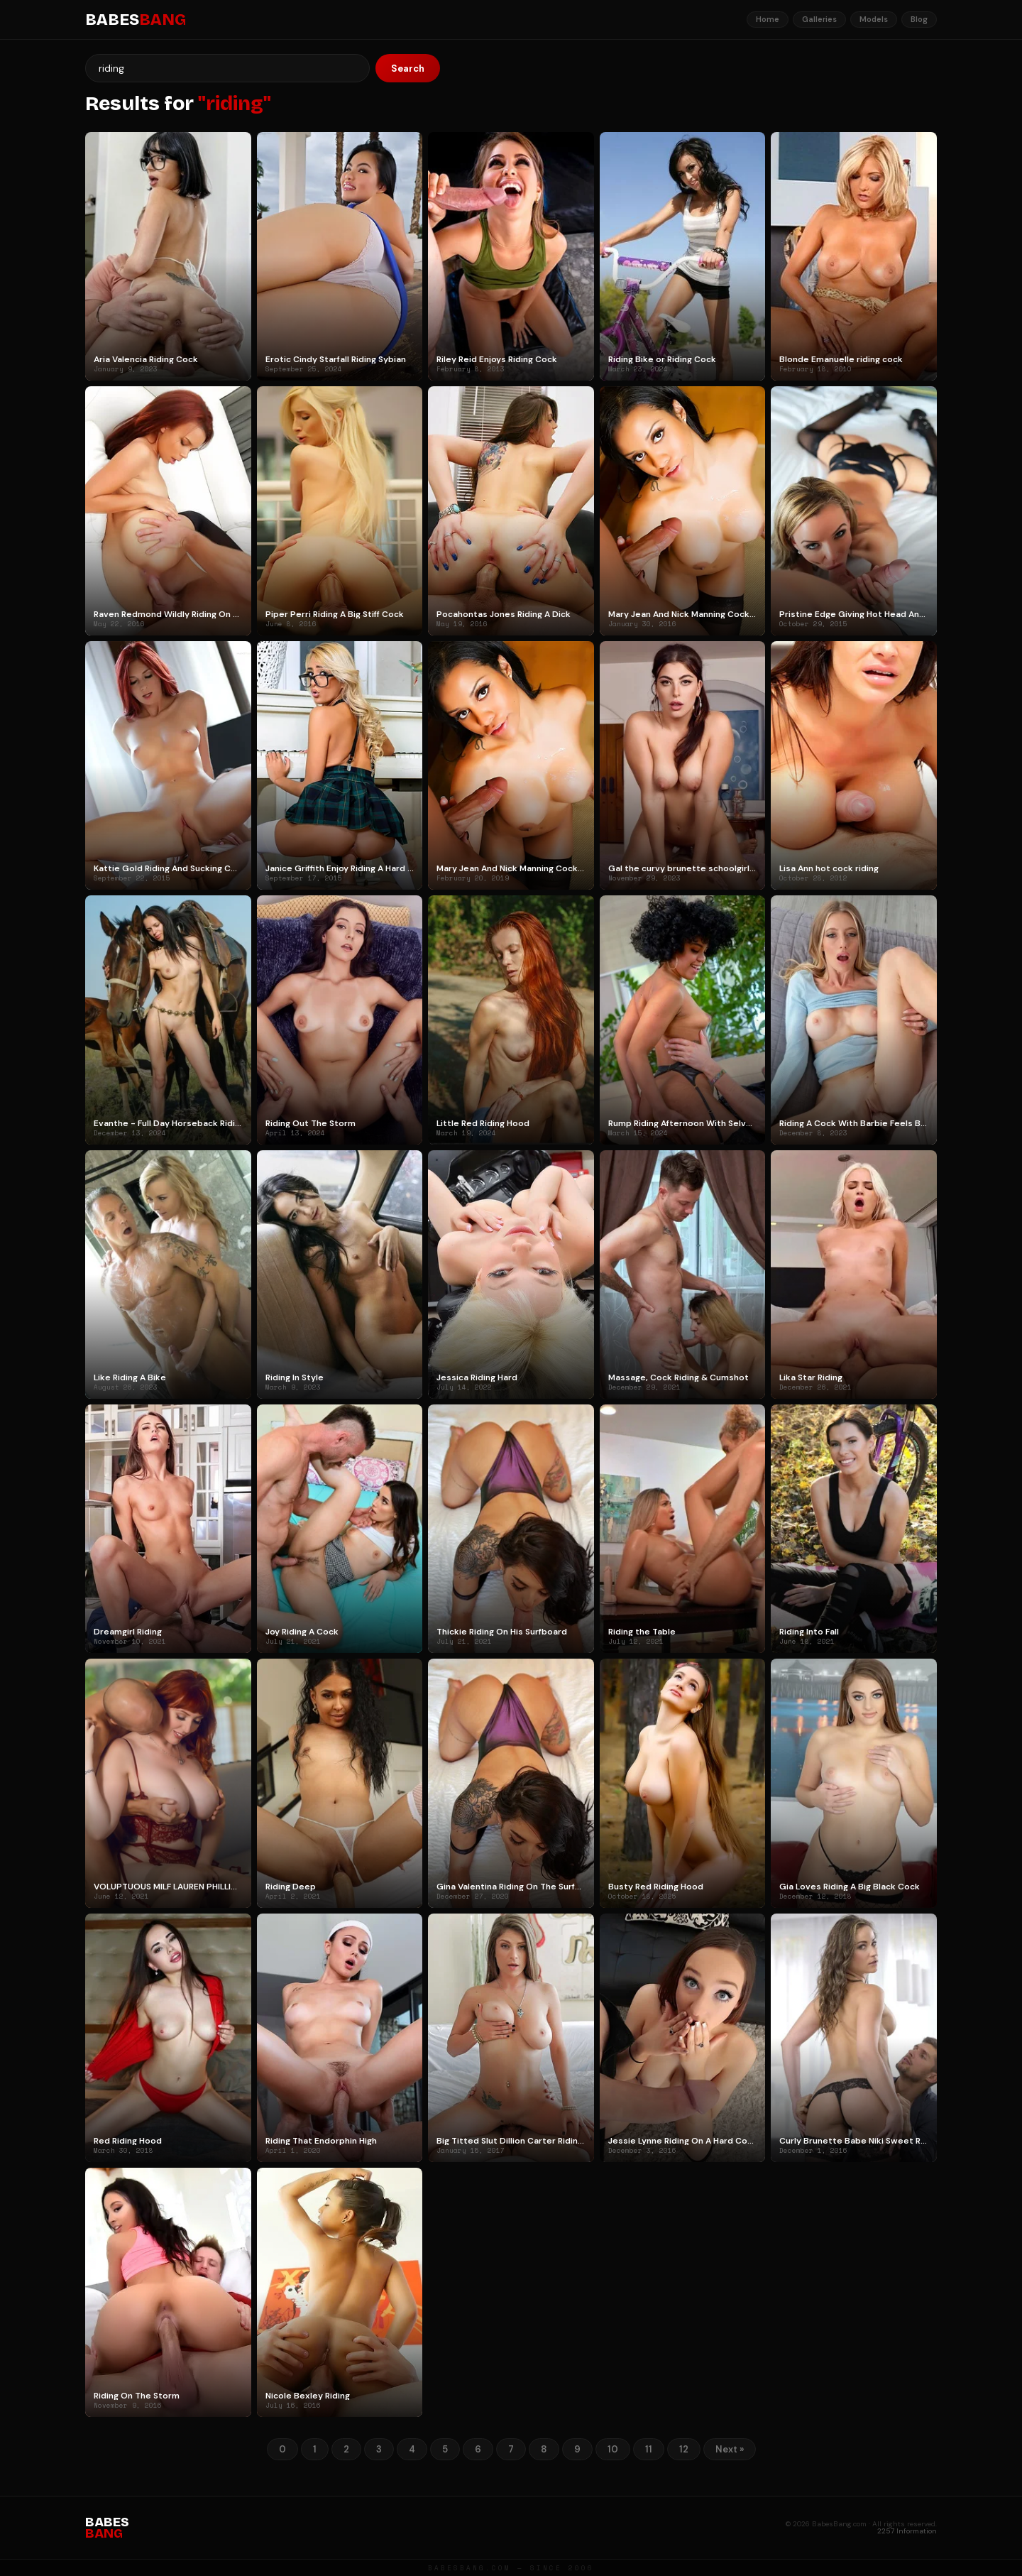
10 (613, 2449)
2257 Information (907, 2531)
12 (683, 2449)
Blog (919, 19)
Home (767, 19)
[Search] (227, 68)
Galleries (819, 19)
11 (648, 2449)
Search (407, 68)
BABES (135, 20)
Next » (729, 2449)
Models (873, 19)
